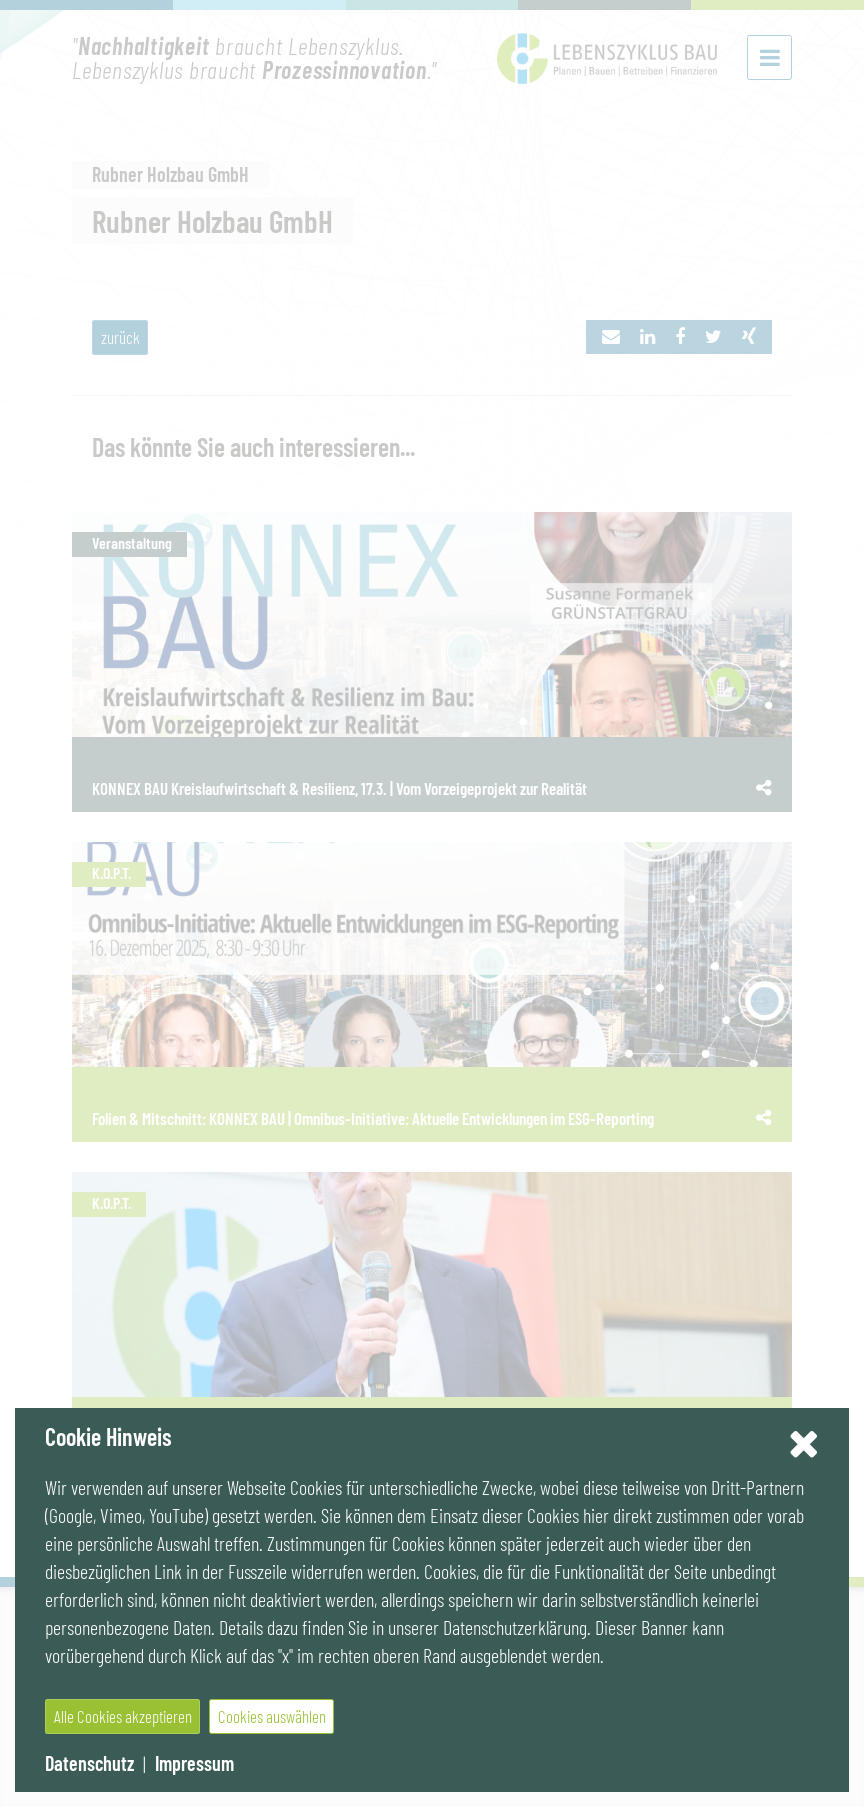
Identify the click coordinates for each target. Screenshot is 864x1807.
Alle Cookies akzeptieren (123, 1716)
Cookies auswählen (272, 1716)
